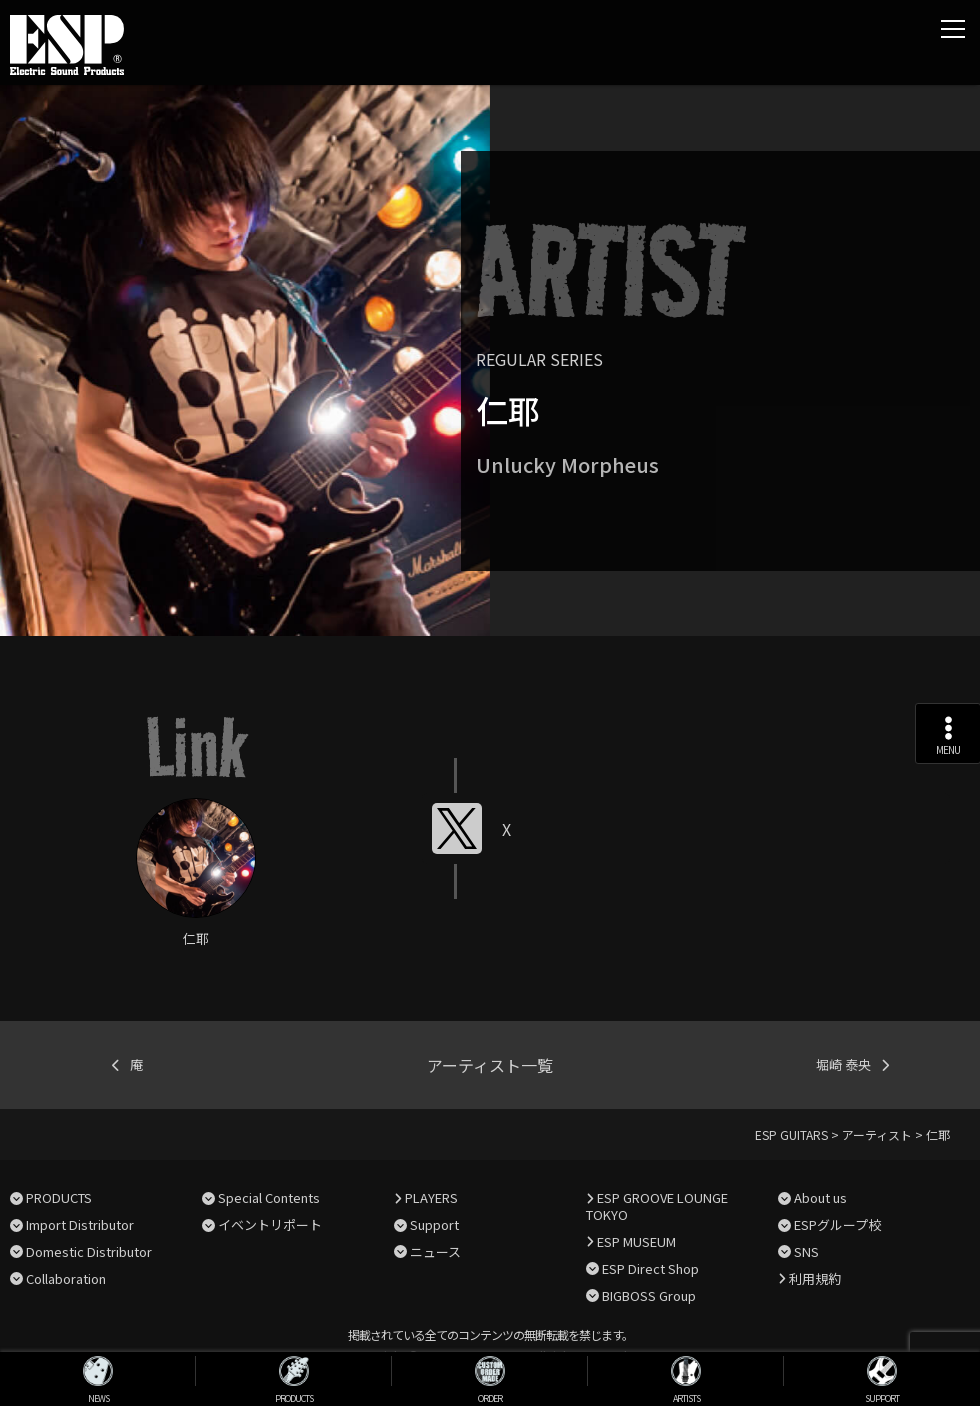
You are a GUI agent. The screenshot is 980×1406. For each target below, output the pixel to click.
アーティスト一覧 (490, 1065)
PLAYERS (431, 1197)
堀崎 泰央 (843, 1064)
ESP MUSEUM (636, 1241)
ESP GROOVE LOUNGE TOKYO (657, 1206)
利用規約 (815, 1278)
